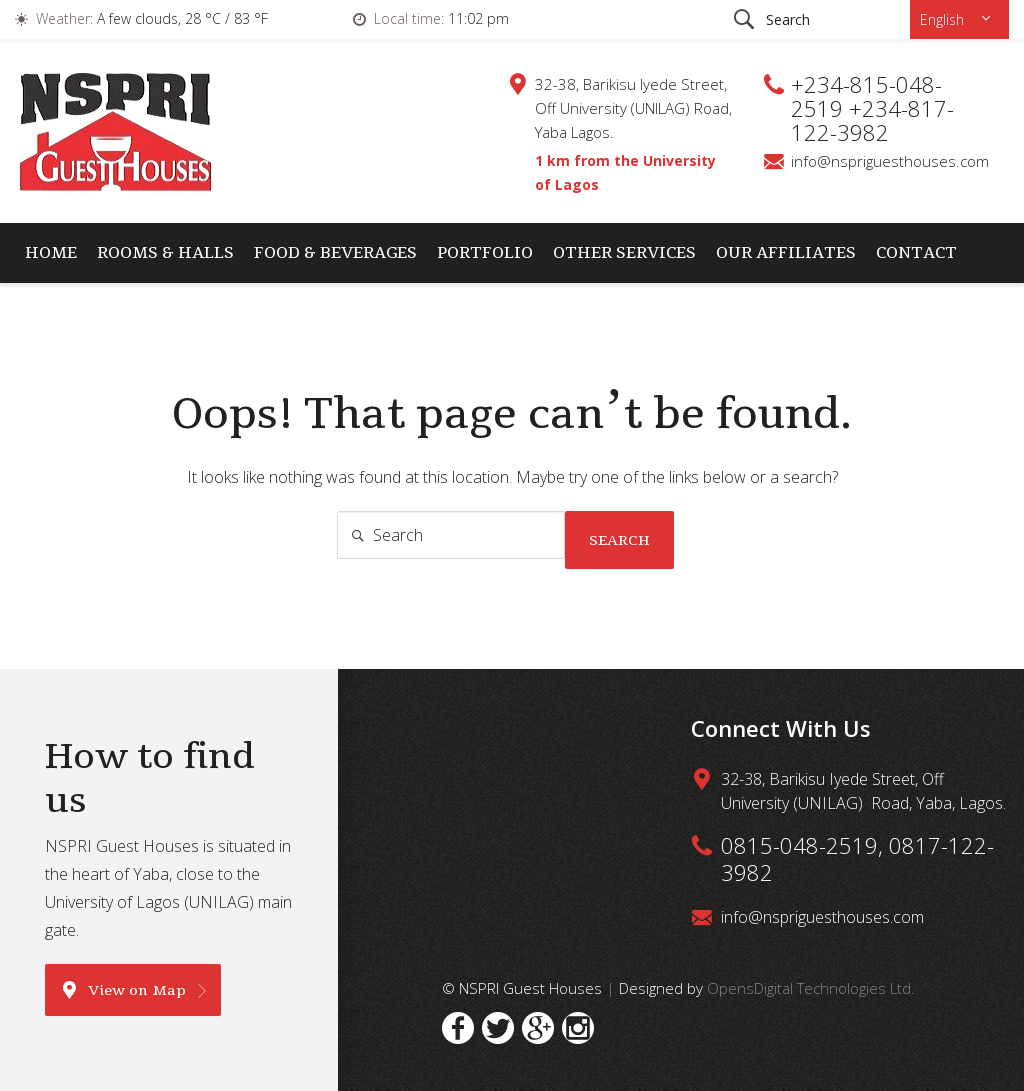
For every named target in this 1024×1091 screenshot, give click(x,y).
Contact (916, 252)
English (944, 19)
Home (51, 252)
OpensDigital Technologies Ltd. (811, 988)
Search (619, 540)
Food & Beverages (335, 252)
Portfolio (485, 252)
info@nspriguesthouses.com (890, 161)
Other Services (624, 252)
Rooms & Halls (165, 252)
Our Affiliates (786, 252)
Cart (47, 312)
